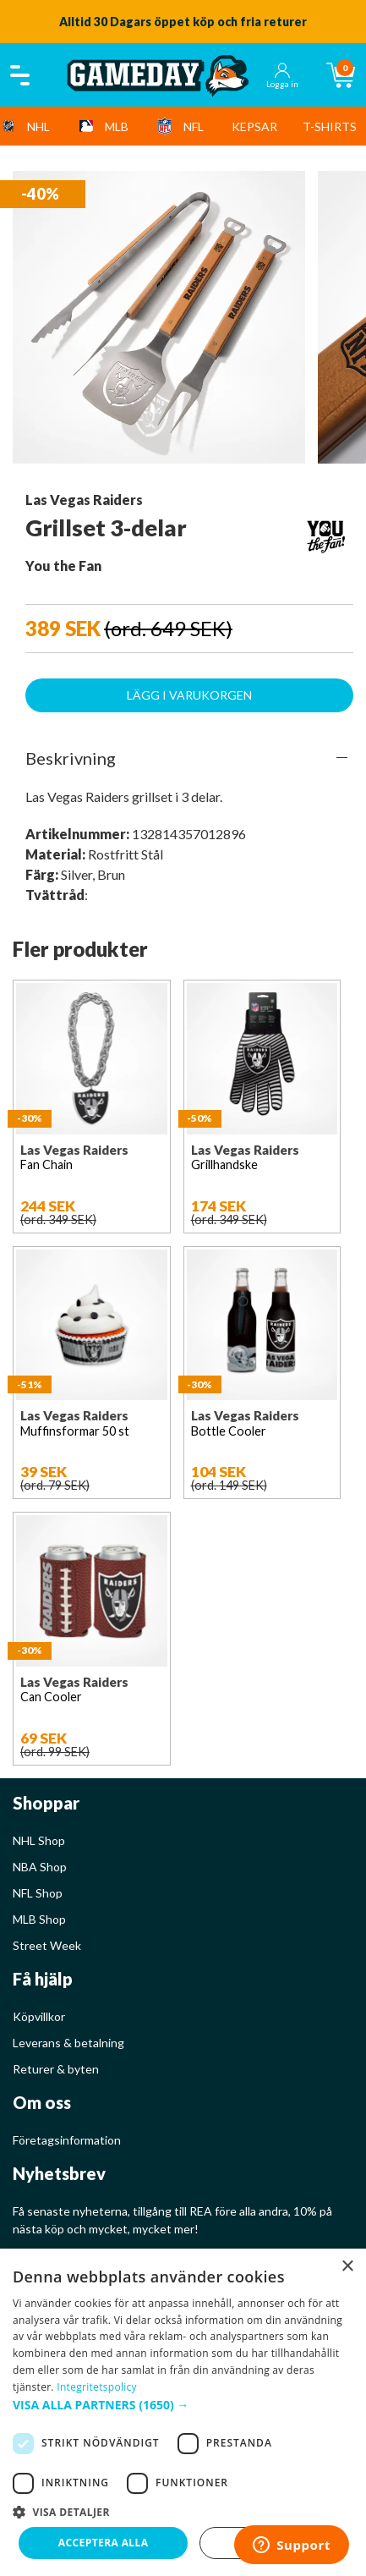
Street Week (47, 1945)
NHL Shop (39, 1840)
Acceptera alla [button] (103, 2542)
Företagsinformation (67, 2140)
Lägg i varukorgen (189, 695)
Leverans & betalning (68, 2042)
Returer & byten (56, 2069)
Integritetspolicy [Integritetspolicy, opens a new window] (97, 2387)
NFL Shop (38, 1893)
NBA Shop (40, 1866)
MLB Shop (39, 1919)
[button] (183, 2405)
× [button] (347, 2266)
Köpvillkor (39, 2016)
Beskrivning (70, 758)
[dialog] (183, 2412)
